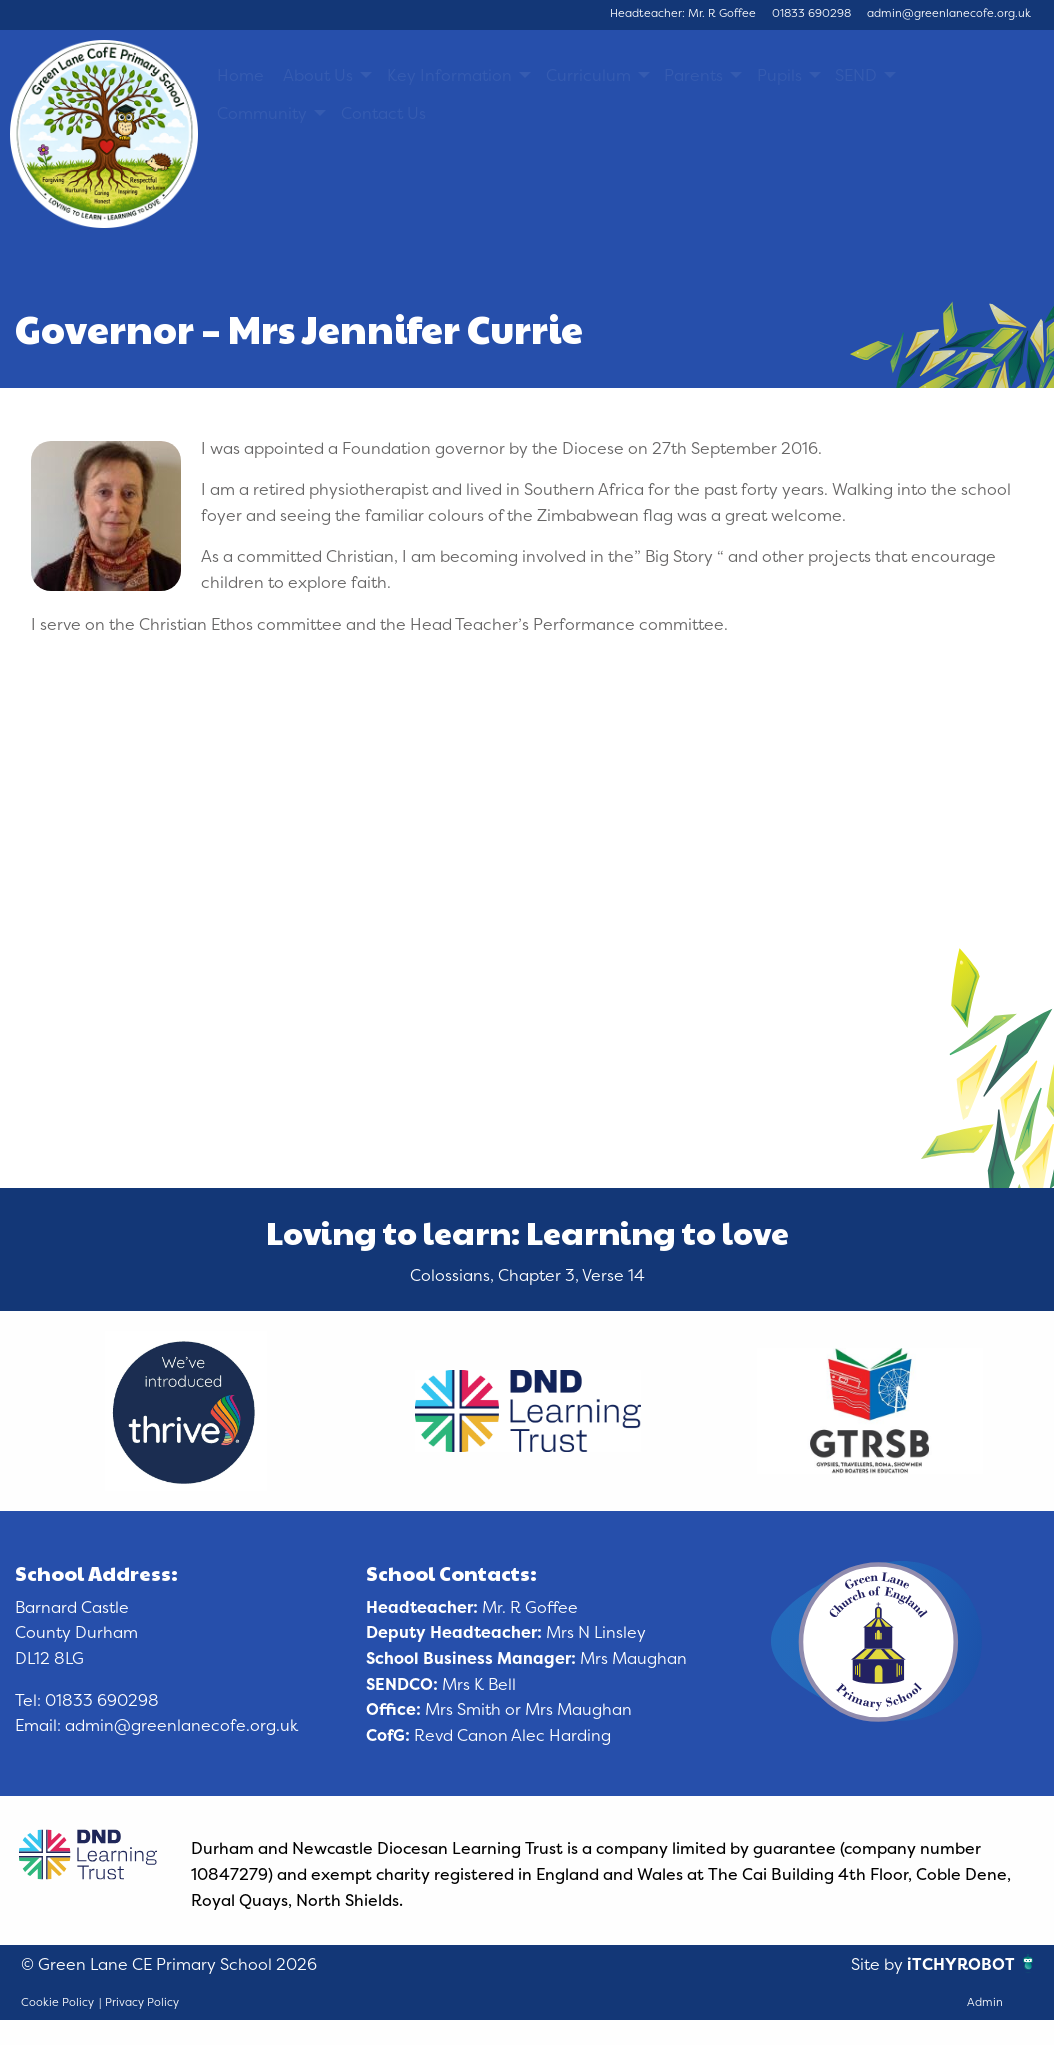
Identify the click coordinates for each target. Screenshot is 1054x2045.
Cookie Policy (57, 2002)
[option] (186, 1411)
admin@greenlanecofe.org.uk (949, 13)
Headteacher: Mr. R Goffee (683, 13)
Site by (879, 1964)
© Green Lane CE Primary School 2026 (169, 1964)
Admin (985, 2002)
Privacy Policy (142, 2002)
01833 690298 (811, 13)
